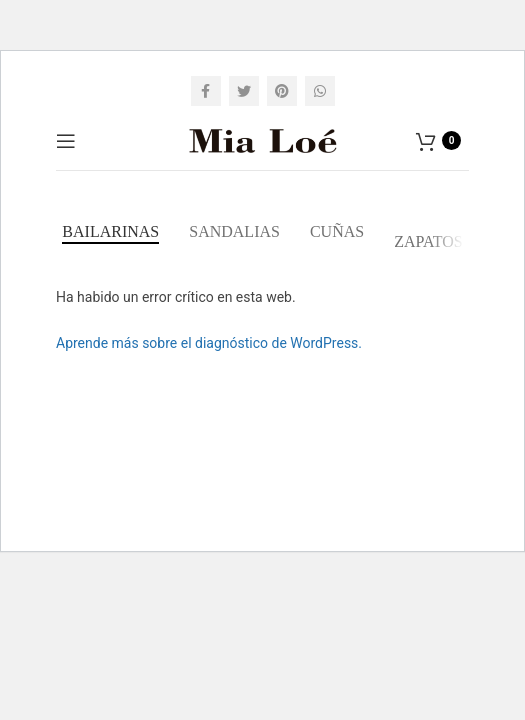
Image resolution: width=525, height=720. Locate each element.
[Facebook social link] (206, 91)
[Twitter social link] (244, 91)
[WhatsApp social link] (320, 91)
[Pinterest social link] (282, 91)
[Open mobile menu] (66, 141)
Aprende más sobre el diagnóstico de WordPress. (209, 343)
